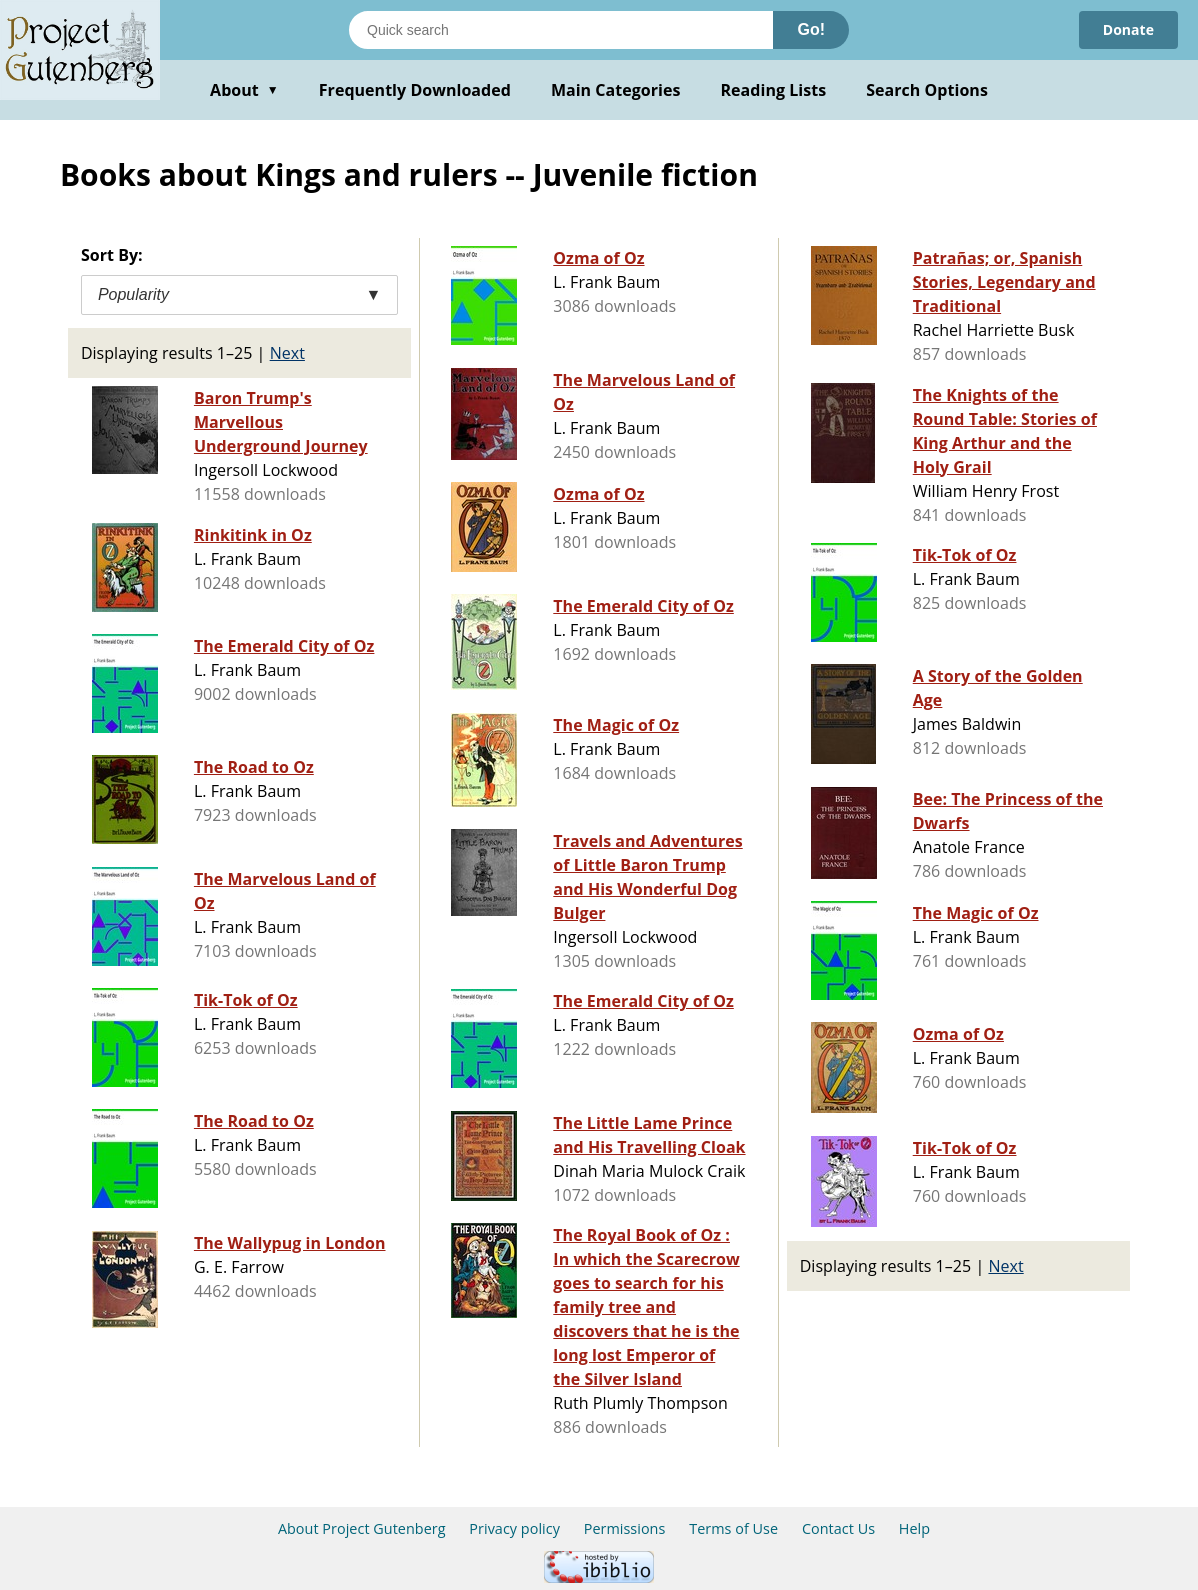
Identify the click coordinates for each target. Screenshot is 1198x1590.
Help (914, 1528)
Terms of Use (733, 1528)
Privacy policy (514, 1528)
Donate (1128, 29)
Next (287, 353)
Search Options (927, 90)
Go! (811, 29)
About (244, 90)
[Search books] (561, 30)
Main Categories (616, 90)
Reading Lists (774, 90)
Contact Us (838, 1528)
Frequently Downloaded (415, 90)
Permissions (625, 1528)
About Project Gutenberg (362, 1528)
